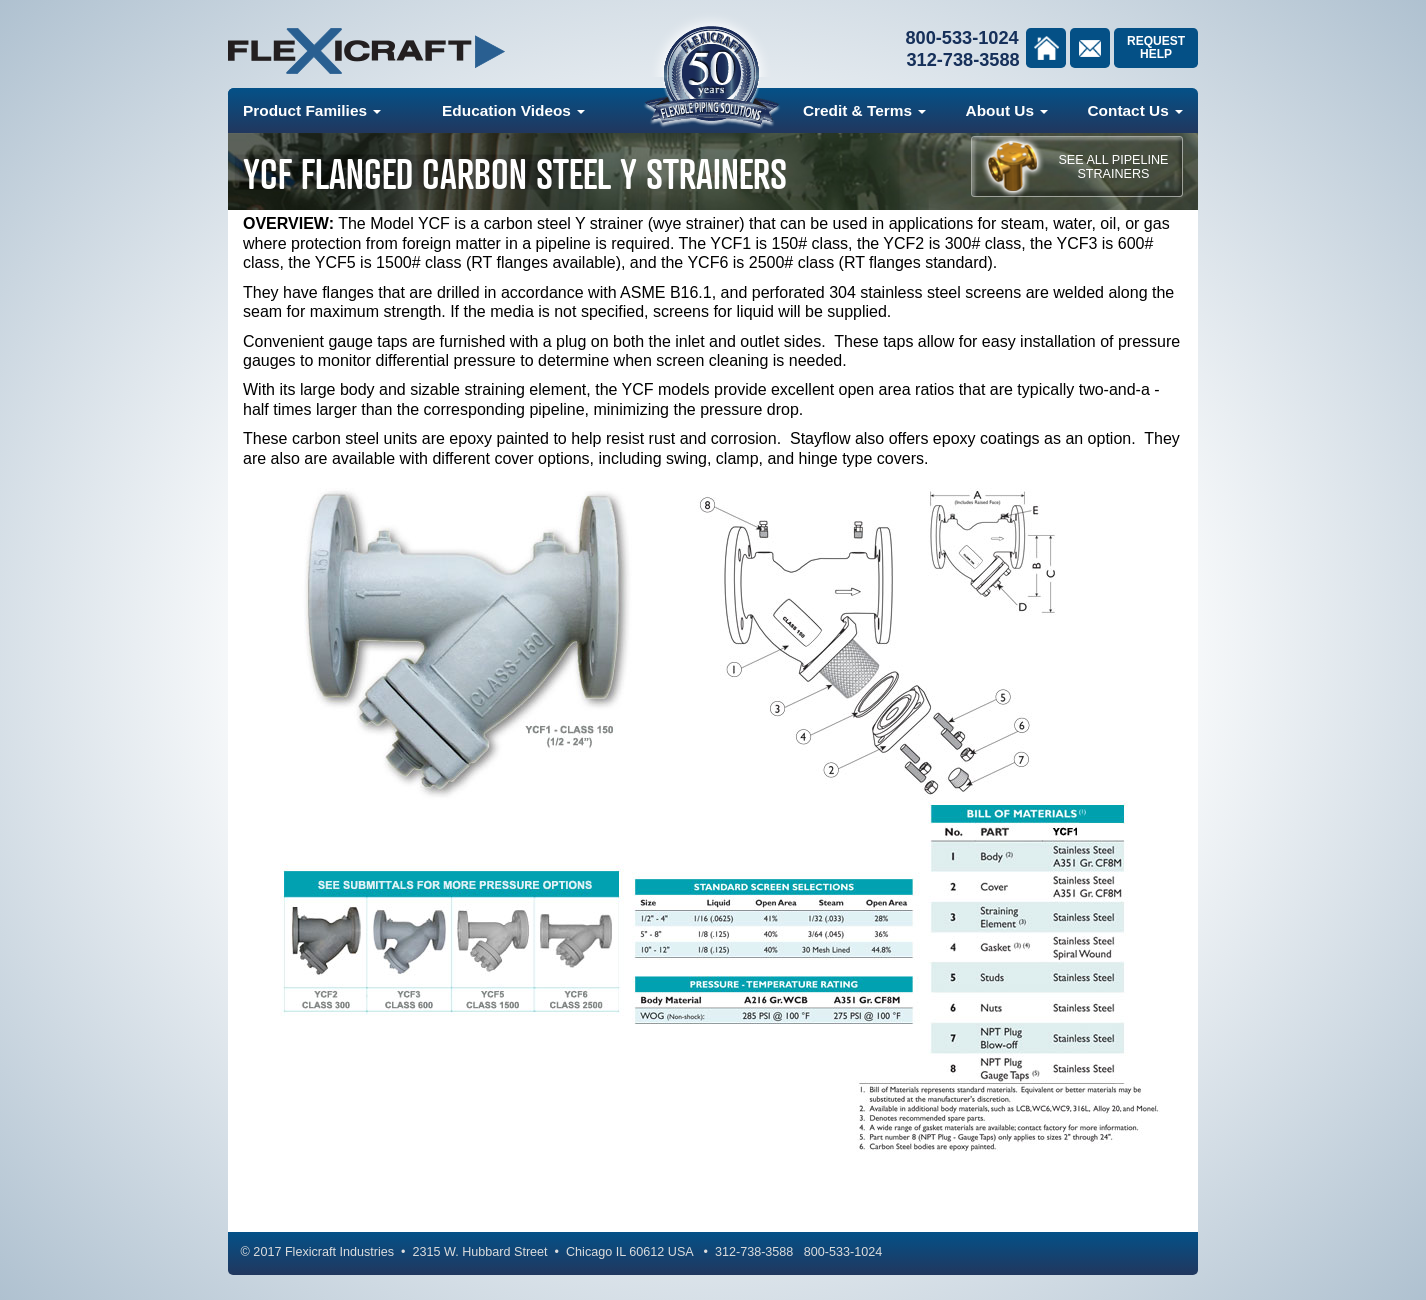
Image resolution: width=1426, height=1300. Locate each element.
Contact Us (1135, 110)
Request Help (1156, 47)
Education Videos (513, 110)
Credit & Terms (864, 110)
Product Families (312, 110)
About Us (1007, 110)
